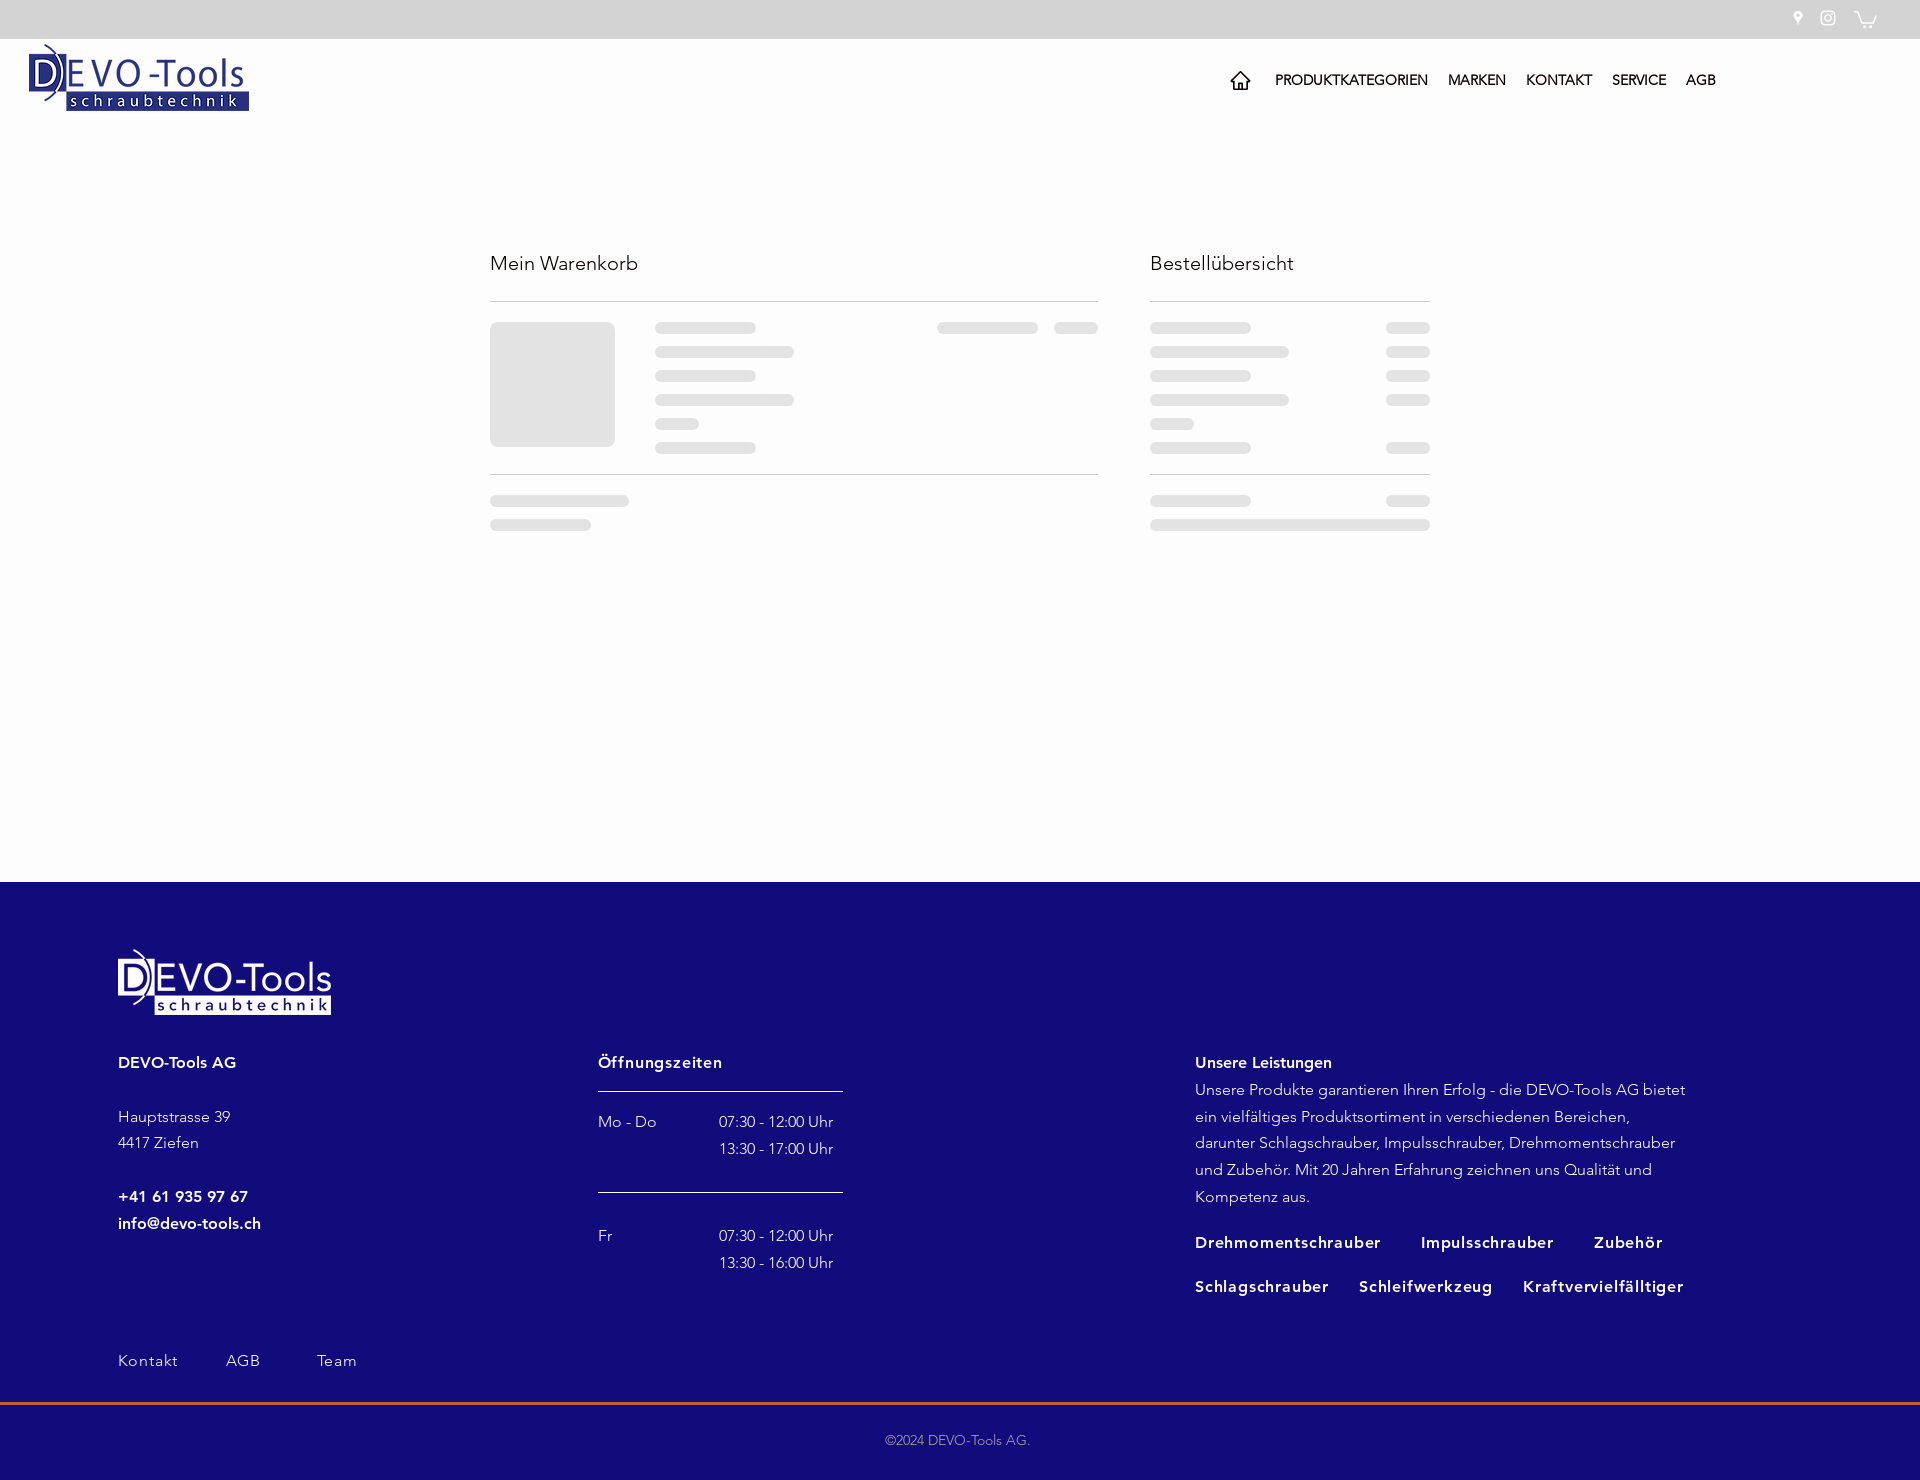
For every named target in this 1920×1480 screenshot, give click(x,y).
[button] (1865, 18)
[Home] (1240, 80)
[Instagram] (1828, 18)
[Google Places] (1798, 18)
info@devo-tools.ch (189, 1223)
